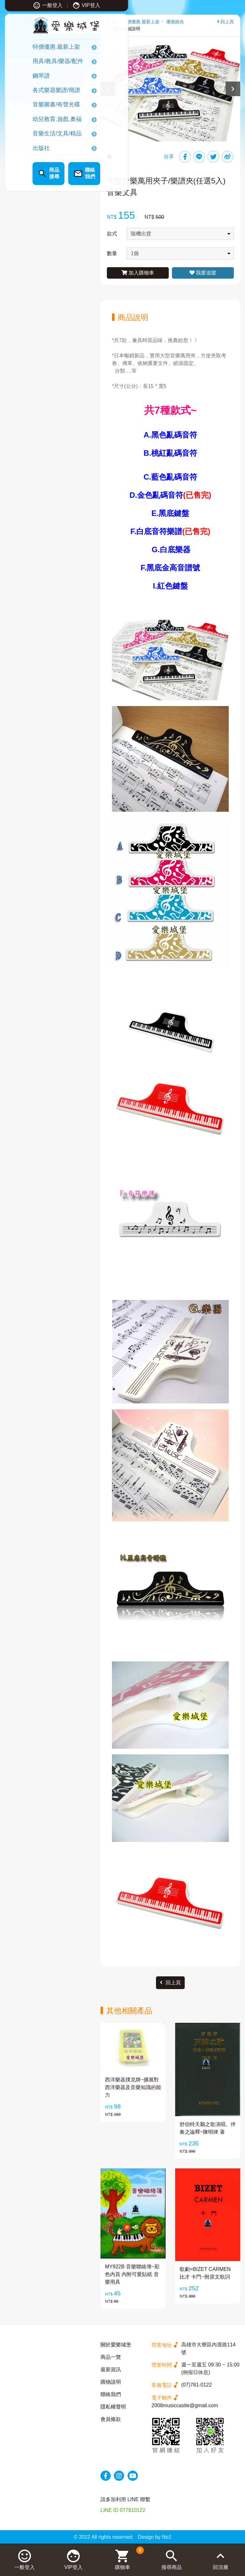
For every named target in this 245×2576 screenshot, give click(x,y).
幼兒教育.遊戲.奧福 (37, 120)
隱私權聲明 (113, 2406)
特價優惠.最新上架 (36, 48)
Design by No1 (154, 2537)
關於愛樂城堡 (115, 2344)
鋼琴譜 (21, 77)
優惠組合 (175, 21)
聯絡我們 (110, 2394)
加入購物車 (138, 272)
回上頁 (225, 21)
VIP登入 (66, 5)
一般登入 (27, 5)
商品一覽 (110, 2357)
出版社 (21, 149)
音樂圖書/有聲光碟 (36, 106)
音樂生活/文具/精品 (37, 135)
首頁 (111, 21)
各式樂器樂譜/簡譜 (36, 92)
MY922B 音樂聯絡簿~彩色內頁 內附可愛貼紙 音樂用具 (132, 2274)
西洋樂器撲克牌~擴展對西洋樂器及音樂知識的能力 (133, 2087)
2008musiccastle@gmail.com (185, 2405)
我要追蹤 (202, 272)
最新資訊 (110, 2369)
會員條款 (110, 2419)
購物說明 (110, 2382)
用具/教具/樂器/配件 (37, 63)
